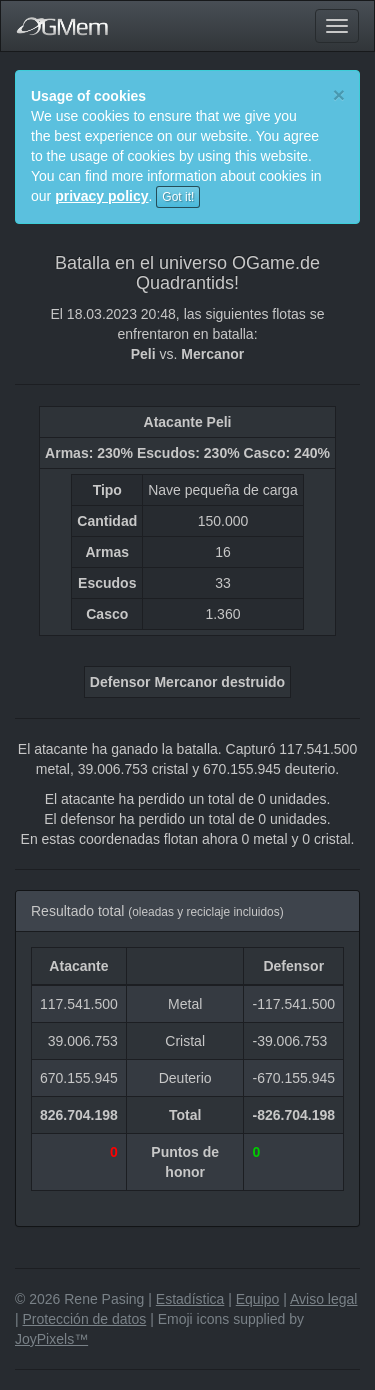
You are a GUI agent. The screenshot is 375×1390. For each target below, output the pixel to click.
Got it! (178, 197)
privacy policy (101, 196)
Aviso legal (323, 1299)
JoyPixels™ (51, 1339)
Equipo (258, 1299)
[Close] (339, 94)
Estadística (190, 1299)
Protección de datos (85, 1319)
